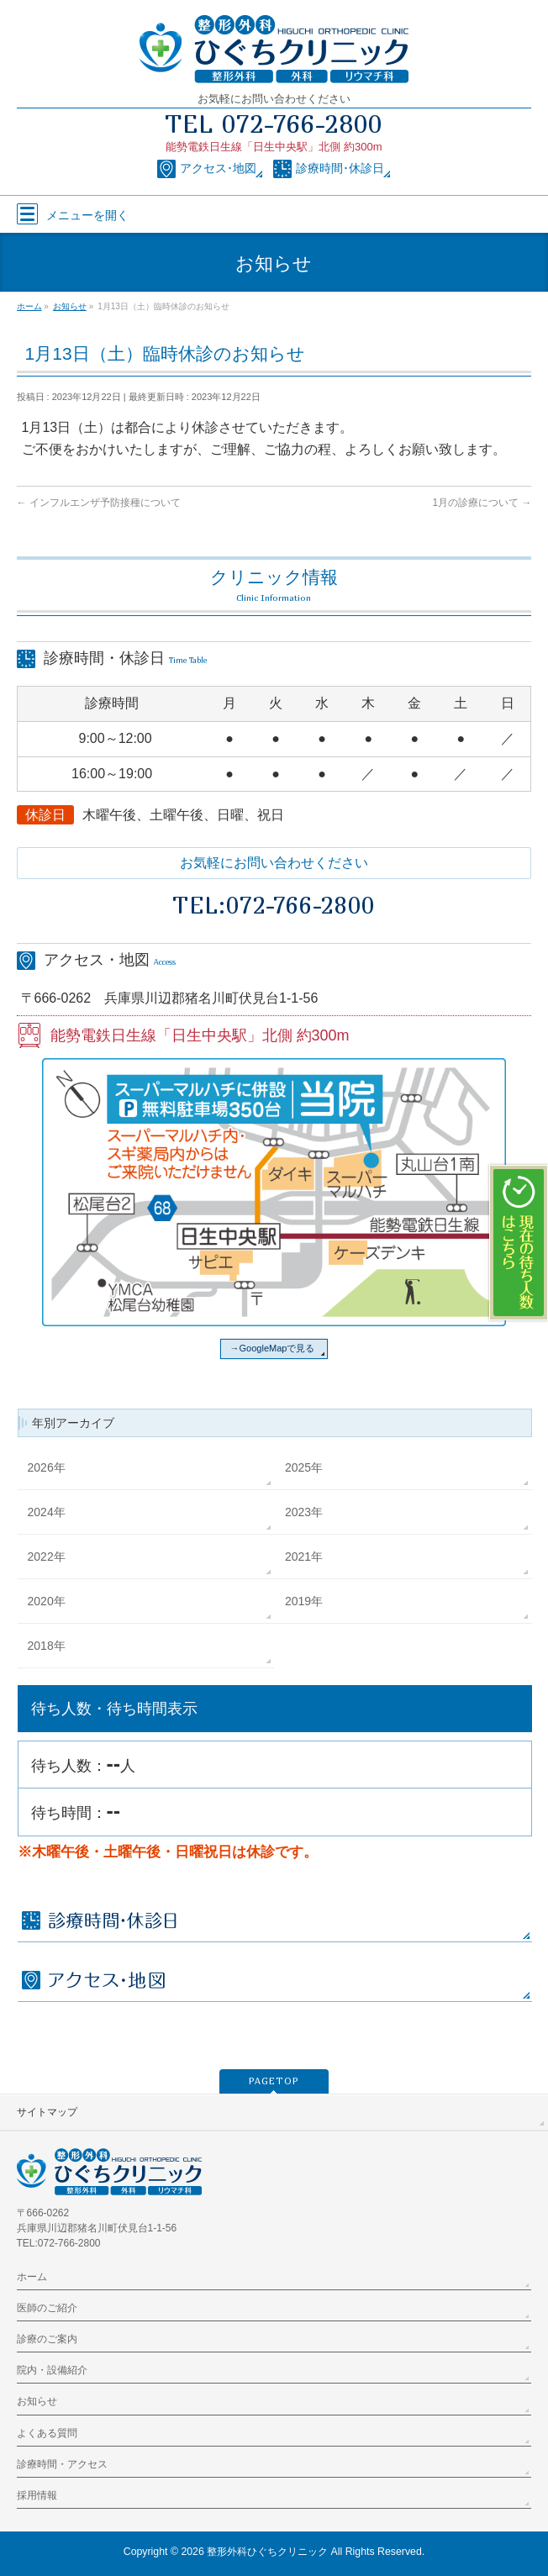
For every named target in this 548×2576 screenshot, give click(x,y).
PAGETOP (274, 2080)
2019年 (304, 1601)
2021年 (304, 1556)
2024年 (47, 1512)
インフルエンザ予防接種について (99, 502)
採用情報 (37, 2495)
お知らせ (37, 2401)
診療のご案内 (47, 2339)
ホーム (32, 2277)
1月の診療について (481, 502)
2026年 (47, 1467)
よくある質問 (47, 2433)
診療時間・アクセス (62, 2464)
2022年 (47, 1556)
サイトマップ (47, 2112)
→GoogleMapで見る (272, 1348)
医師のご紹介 (47, 2308)
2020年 (47, 1601)
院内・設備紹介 (52, 2370)
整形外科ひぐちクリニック (267, 2552)
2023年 (304, 1512)
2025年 (304, 1467)
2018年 (47, 1645)
